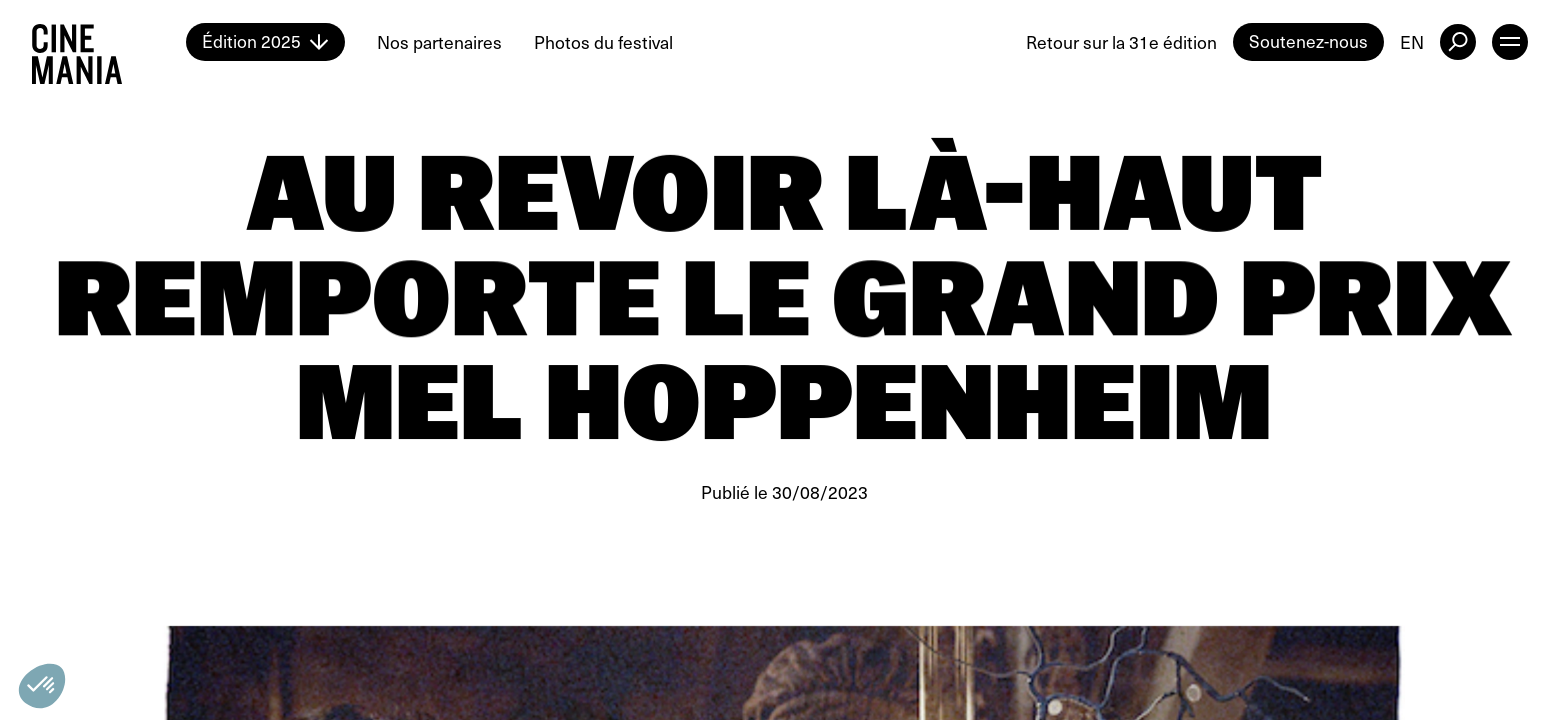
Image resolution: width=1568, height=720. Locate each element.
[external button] (1458, 42)
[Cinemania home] (109, 42)
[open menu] (1510, 42)
